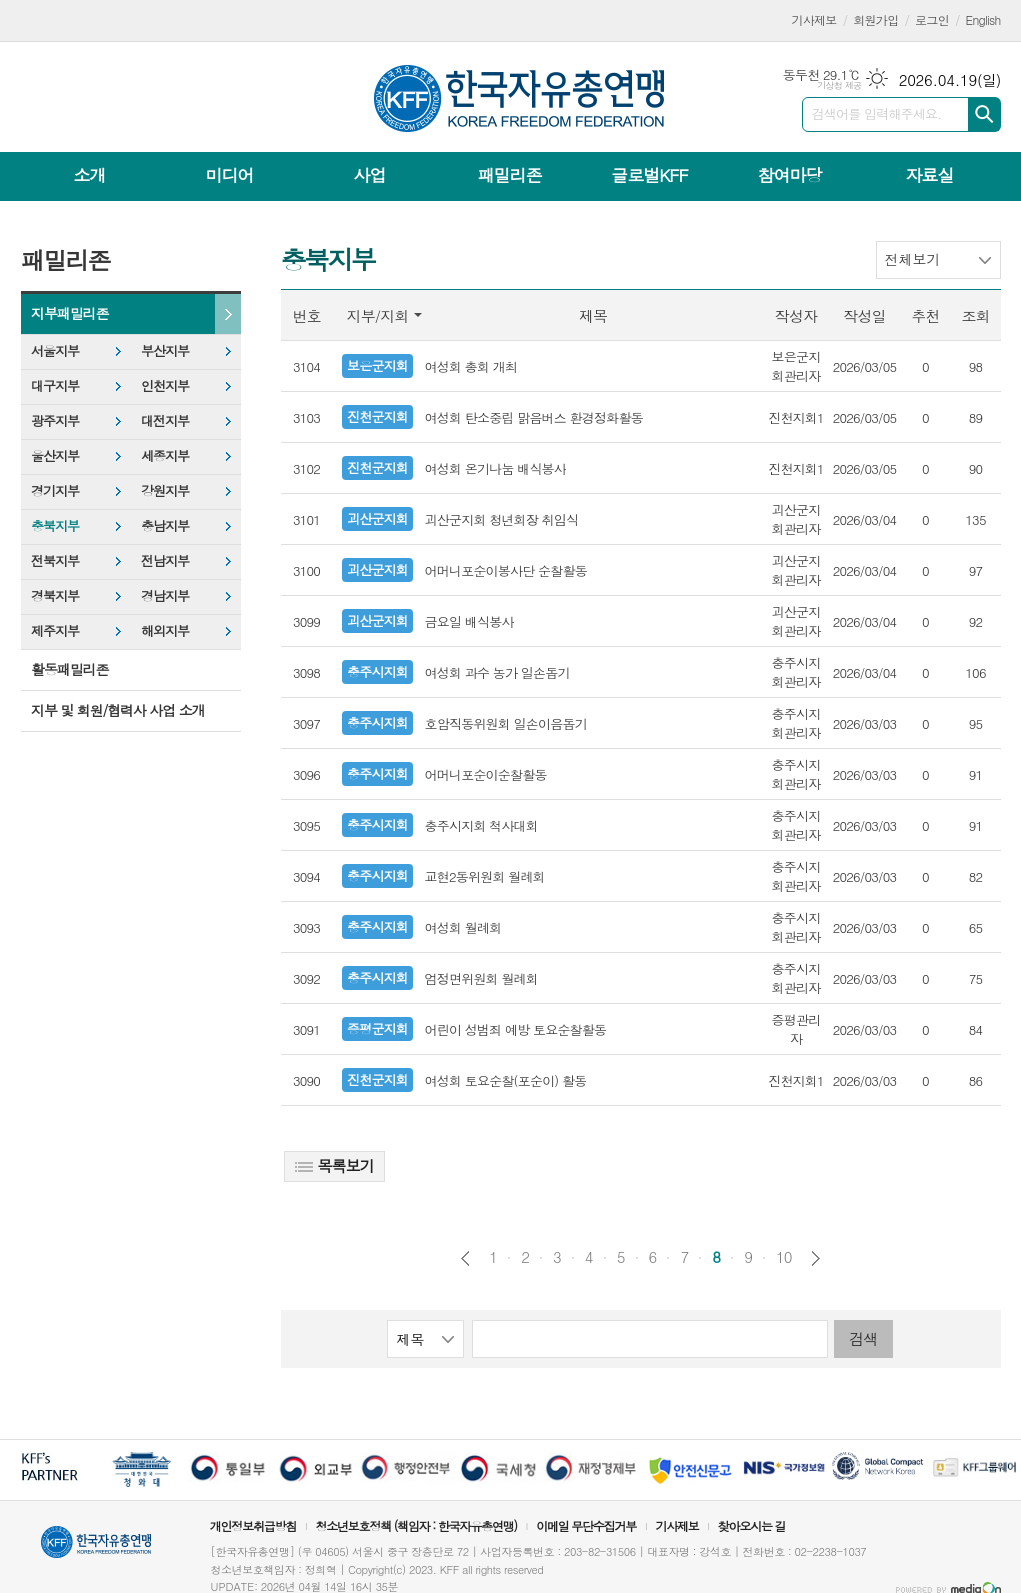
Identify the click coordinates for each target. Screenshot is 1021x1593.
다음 (815, 1258)
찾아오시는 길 (752, 1525)
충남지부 (165, 525)
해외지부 (165, 630)
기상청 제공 (839, 85)
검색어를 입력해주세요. (877, 113)
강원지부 (165, 490)
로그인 (932, 19)
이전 (465, 1258)
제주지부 (55, 630)
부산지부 (165, 350)
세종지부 (165, 455)
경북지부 (55, 595)
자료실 (929, 175)
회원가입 (875, 19)
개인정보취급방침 (253, 1525)
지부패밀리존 (69, 313)
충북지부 (55, 525)
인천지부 (165, 385)
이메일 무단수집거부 (586, 1525)
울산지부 (55, 455)
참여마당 (789, 175)
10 (784, 1257)
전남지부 (165, 560)
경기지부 (55, 490)
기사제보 (814, 19)
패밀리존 (509, 175)
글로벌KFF (649, 175)
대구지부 (55, 385)
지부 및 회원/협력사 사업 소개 (118, 710)
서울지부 (55, 350)
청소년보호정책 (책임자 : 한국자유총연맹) (416, 1525)
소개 (90, 175)
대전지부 (165, 420)
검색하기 (984, 114)
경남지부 (165, 595)
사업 (369, 175)
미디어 (230, 175)
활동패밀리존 (69, 669)
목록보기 (334, 1165)
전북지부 (55, 560)
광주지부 (55, 420)
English (983, 19)
